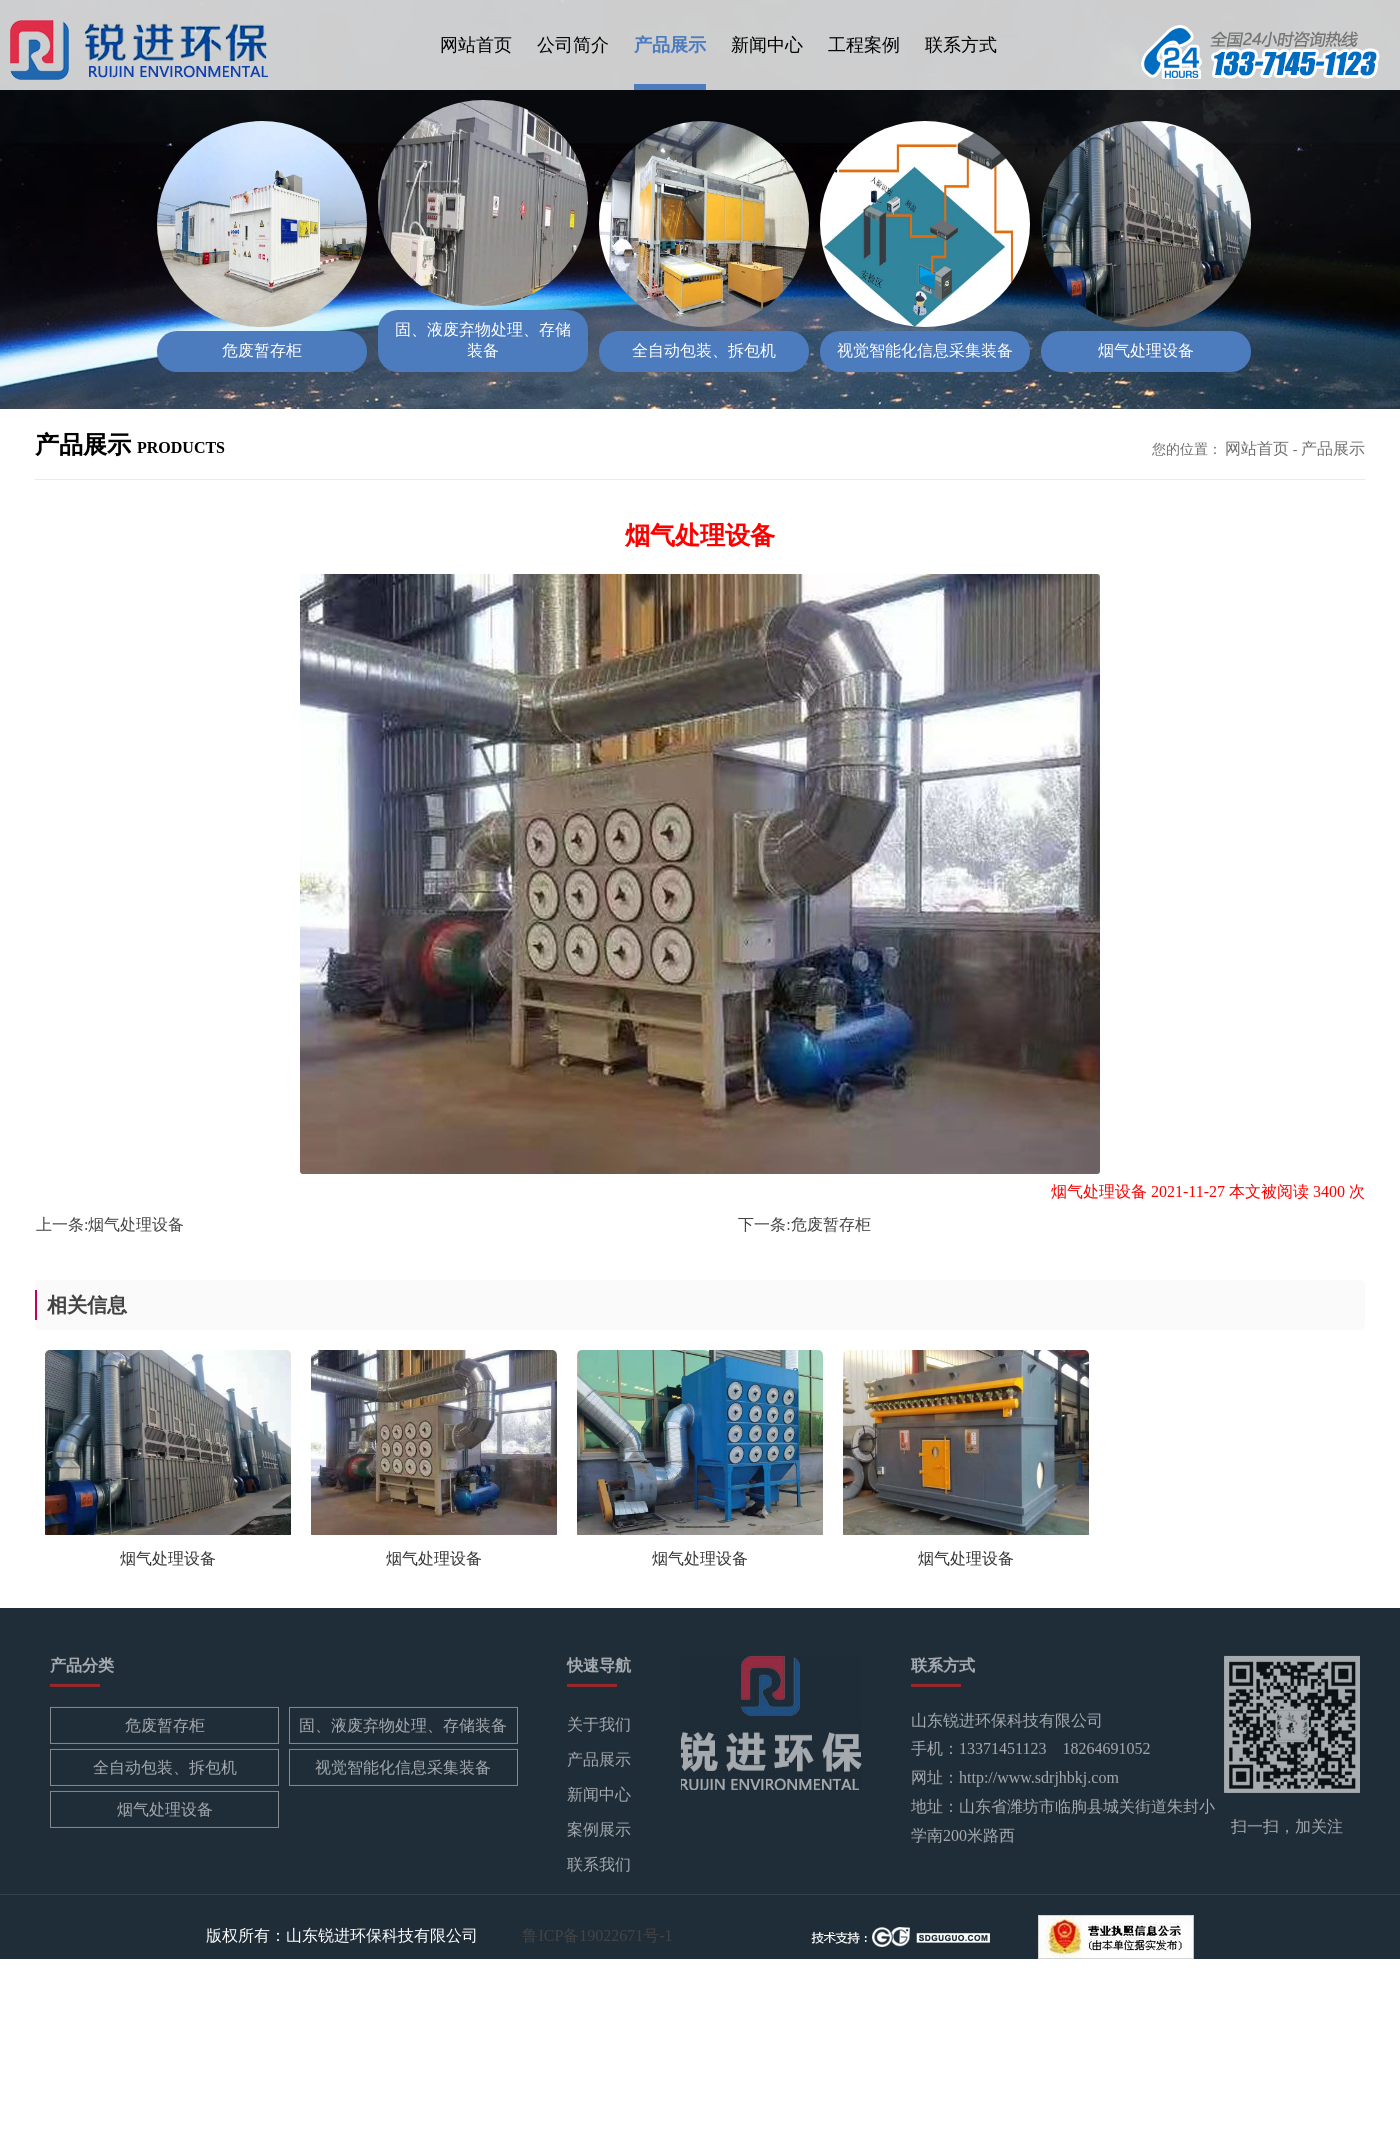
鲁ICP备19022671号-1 (597, 1934)
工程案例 (864, 45)
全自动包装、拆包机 (165, 1770)
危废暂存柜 (831, 1224)
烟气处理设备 (136, 1224)
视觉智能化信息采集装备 (403, 1770)
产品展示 (670, 45)
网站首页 (476, 45)
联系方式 (961, 45)
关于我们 (599, 1727)
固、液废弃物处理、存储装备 (403, 1728)
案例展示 (599, 1832)
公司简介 (573, 45)
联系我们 (599, 1867)
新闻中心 (767, 45)
